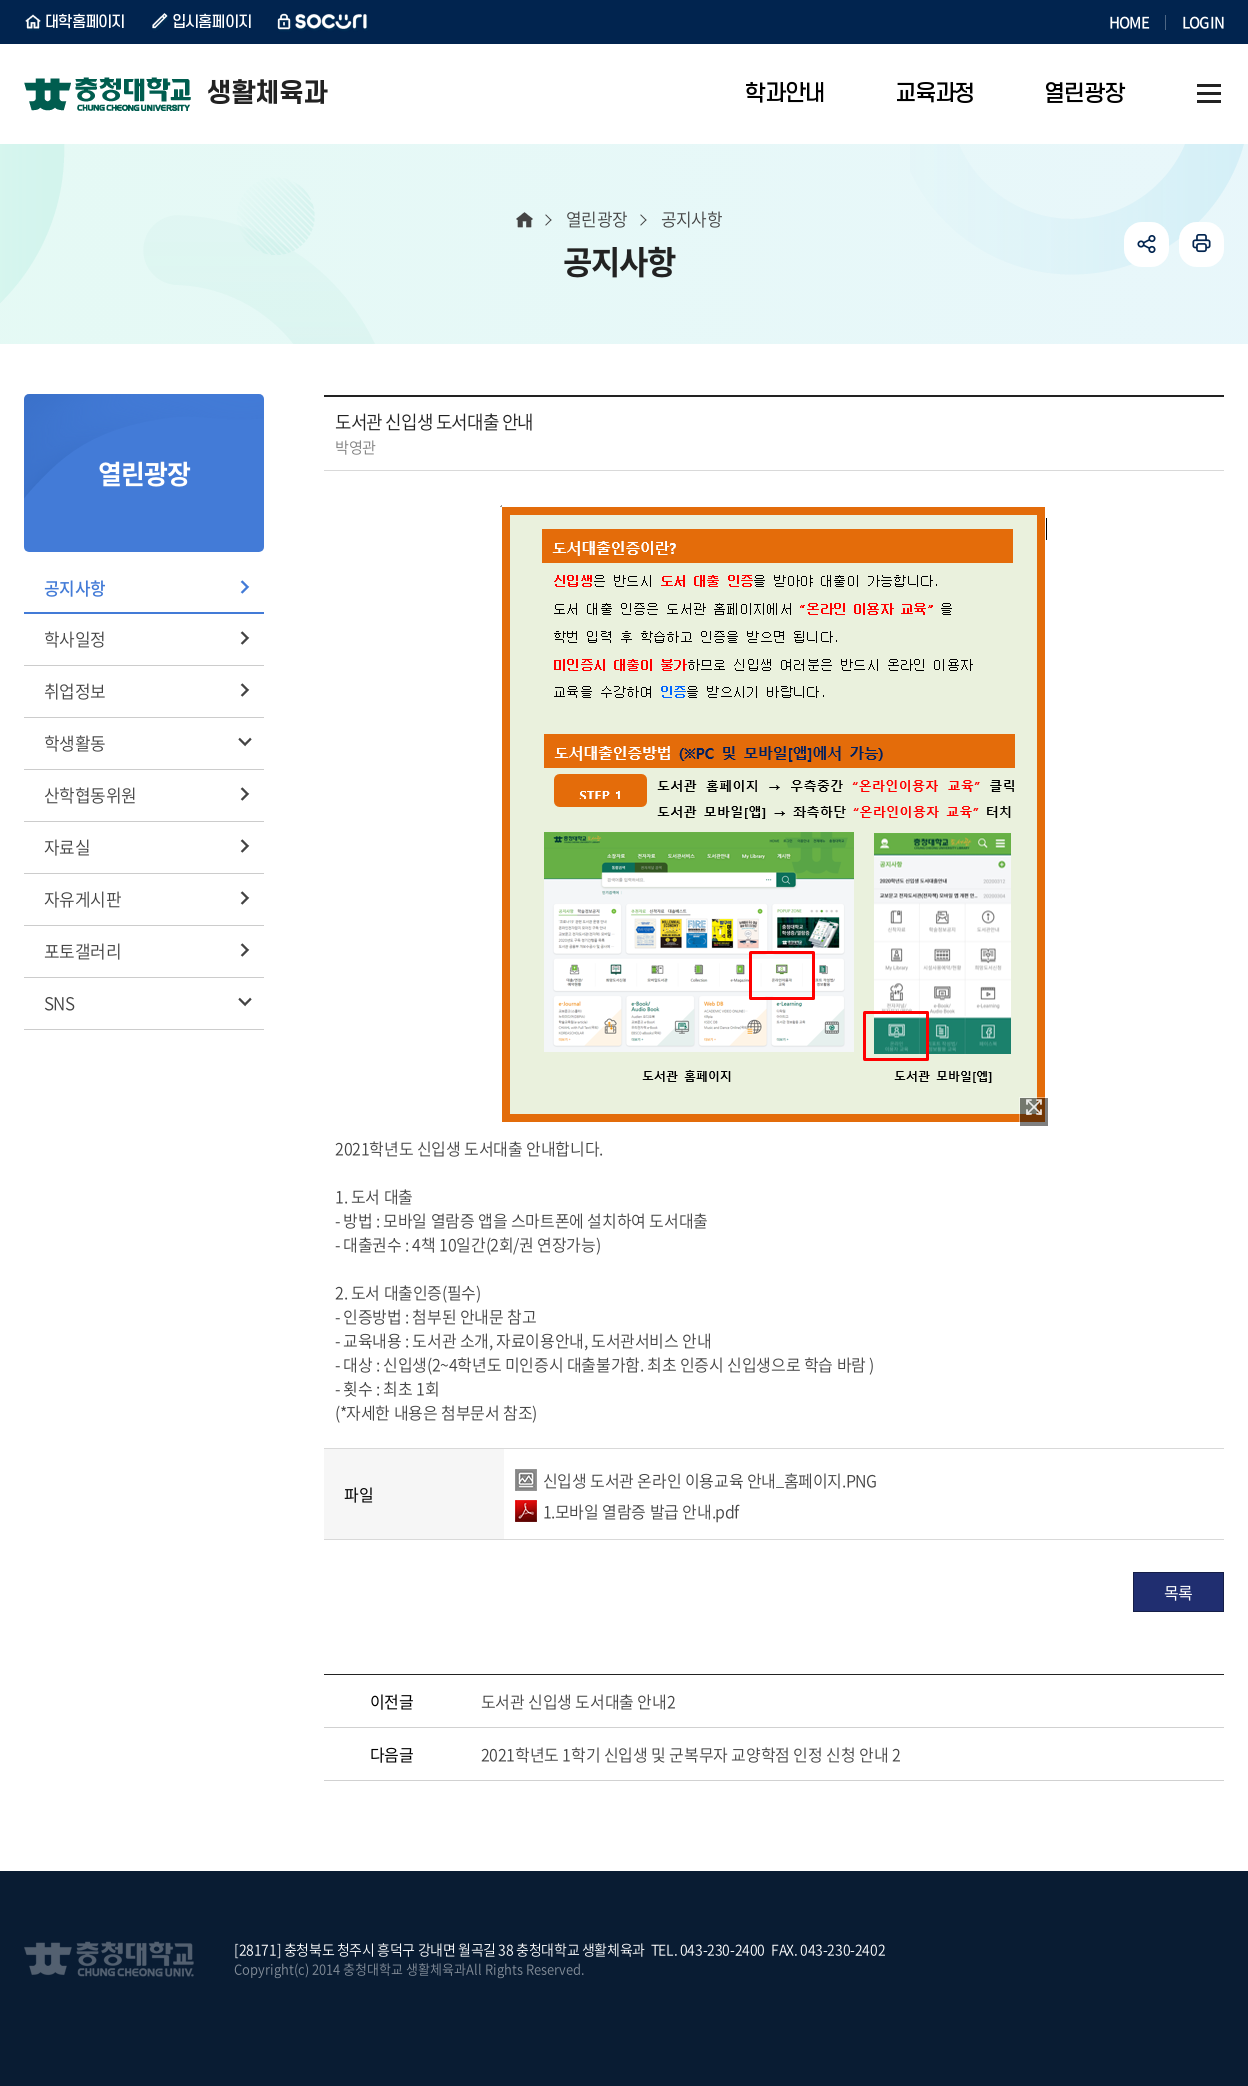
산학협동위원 (90, 794)
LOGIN (1203, 22)
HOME (1129, 22)
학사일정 (75, 638)
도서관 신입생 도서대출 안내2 (578, 1701)
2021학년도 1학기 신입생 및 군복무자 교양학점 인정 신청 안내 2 (691, 1754)
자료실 (67, 846)
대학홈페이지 (85, 22)
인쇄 (1201, 244)
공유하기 (1146, 244)
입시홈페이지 (212, 22)
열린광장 (597, 218)
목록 (1178, 1592)
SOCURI (323, 22)
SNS (59, 1002)
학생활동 (75, 742)
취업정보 (75, 690)
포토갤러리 (82, 950)
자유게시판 (82, 898)
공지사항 (75, 587)
